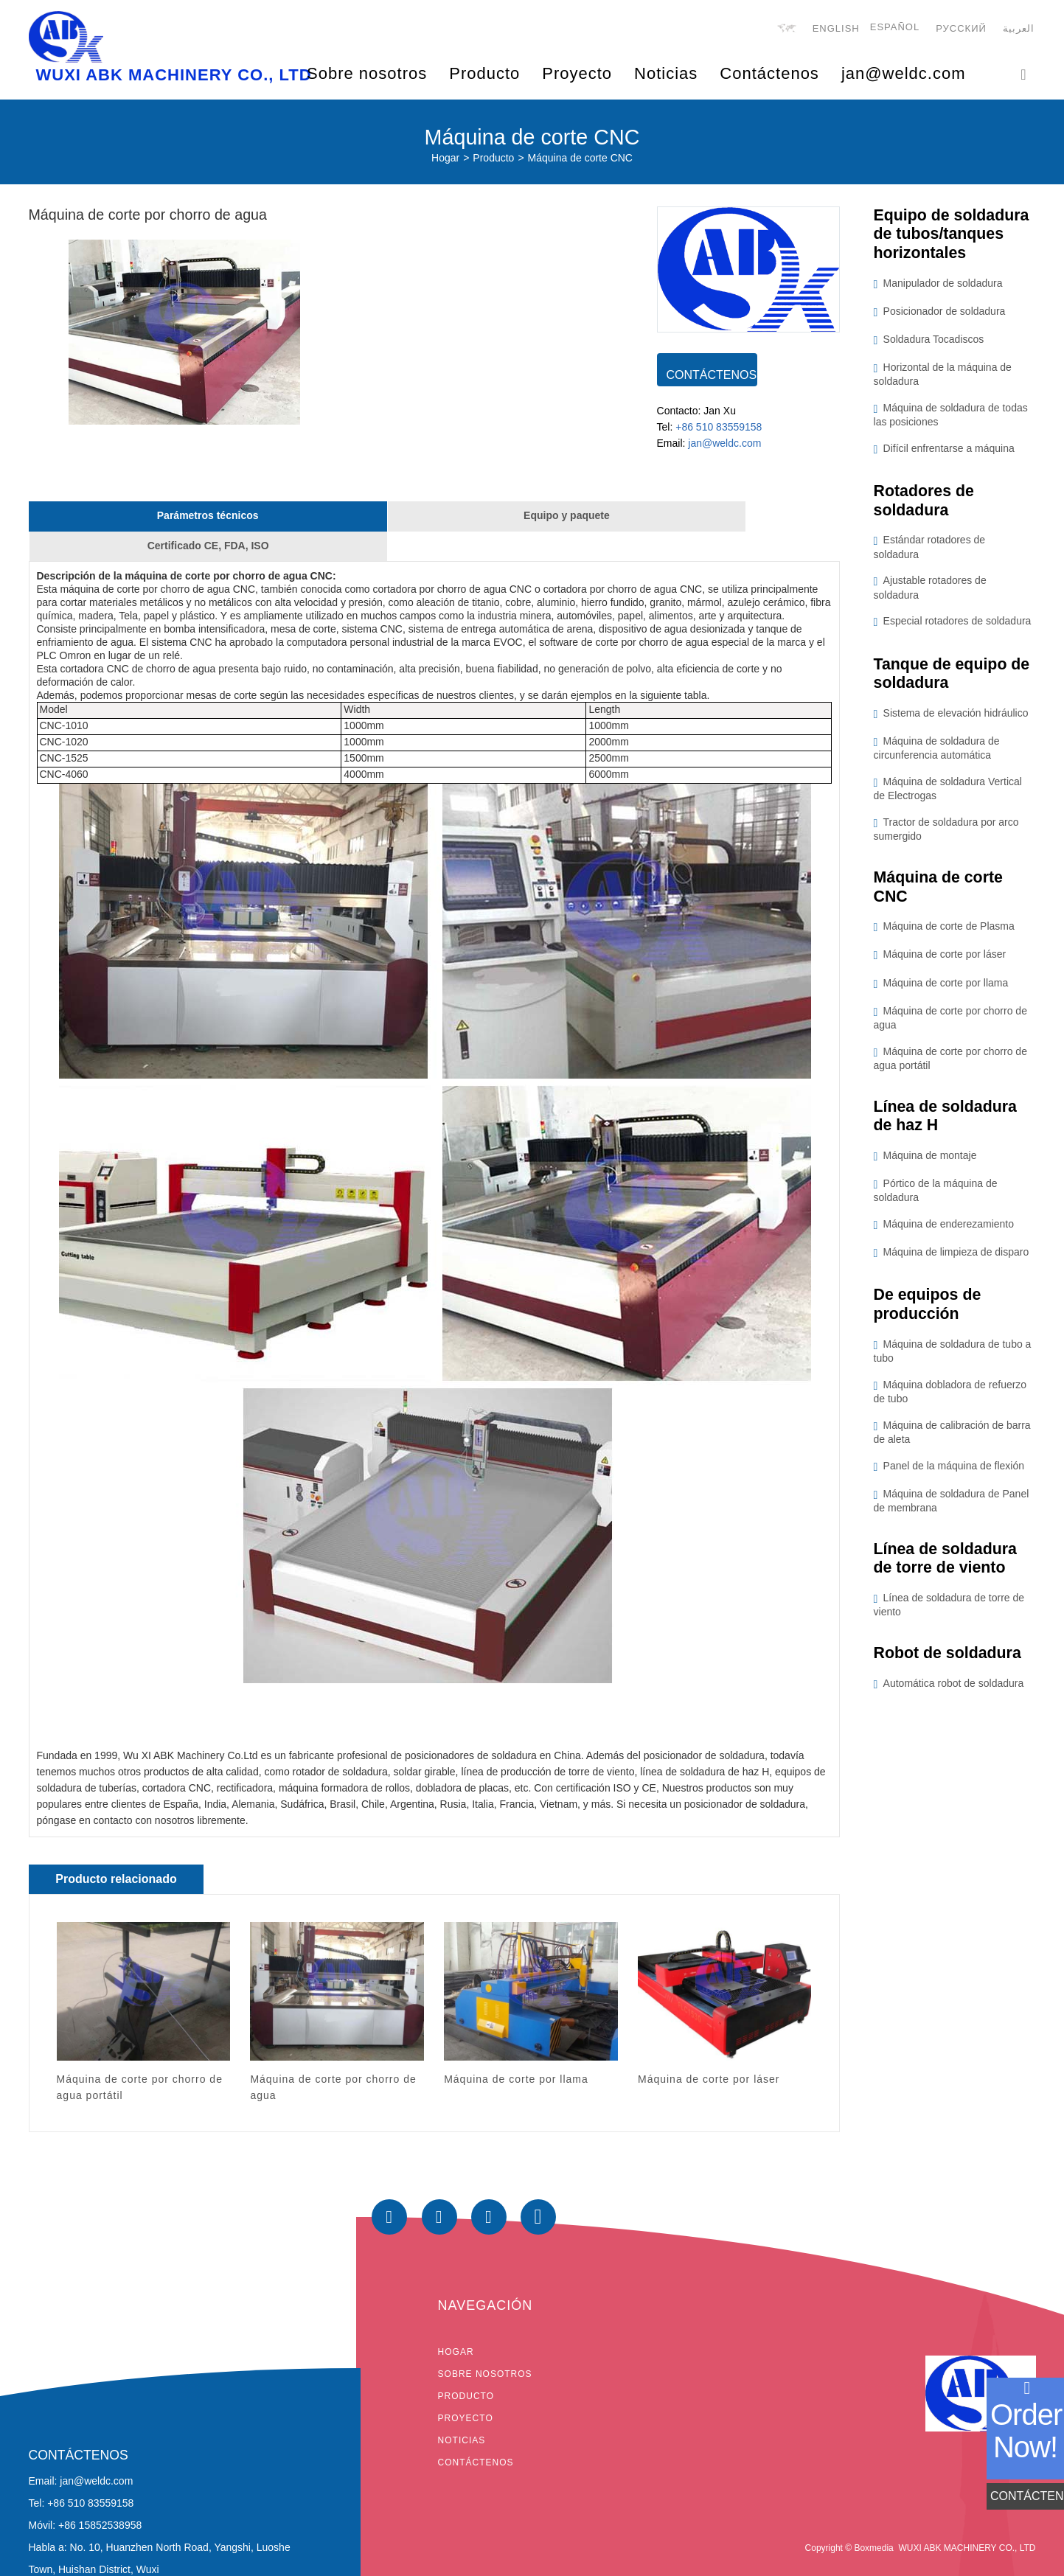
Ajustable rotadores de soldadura (930, 592)
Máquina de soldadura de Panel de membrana (951, 1509)
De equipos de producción (929, 1312)
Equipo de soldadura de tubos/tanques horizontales (954, 236)
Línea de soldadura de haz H (948, 1122)
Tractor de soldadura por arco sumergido (946, 834)
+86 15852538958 (100, 2501)
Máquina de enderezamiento (948, 1232)
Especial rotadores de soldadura (957, 625)
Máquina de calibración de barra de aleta (952, 1441)
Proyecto (465, 2393)
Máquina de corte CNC (580, 158)
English (836, 29)
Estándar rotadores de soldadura (930, 551)
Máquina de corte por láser (944, 961)
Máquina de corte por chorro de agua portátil (950, 1065)
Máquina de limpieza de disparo (956, 1260)
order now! (1026, 2430)
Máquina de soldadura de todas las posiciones (951, 418)
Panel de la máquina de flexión (953, 1474)
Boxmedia (873, 2523)
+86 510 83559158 (718, 430)
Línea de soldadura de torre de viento (948, 1568)
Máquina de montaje (930, 1163)
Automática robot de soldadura (953, 1693)
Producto (493, 158)
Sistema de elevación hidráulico (956, 718)
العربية (1020, 29)
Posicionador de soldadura (944, 314)
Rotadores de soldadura (926, 504)
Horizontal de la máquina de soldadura (943, 377)
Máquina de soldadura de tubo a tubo (953, 1360)
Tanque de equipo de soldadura (954, 678)
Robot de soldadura (950, 1663)
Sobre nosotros (485, 2349)
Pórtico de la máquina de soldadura (936, 1198)
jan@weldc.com (903, 73)
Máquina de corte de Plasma (949, 933)
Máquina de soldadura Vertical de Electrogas (948, 794)
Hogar (445, 158)
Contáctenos (769, 73)
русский (962, 29)
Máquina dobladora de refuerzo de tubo (950, 1400)
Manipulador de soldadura (943, 286)
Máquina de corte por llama (946, 989)
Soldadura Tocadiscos (933, 342)
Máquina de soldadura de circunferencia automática (937, 753)
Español (895, 28)
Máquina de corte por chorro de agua (950, 1024)
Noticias (666, 73)
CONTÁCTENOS (712, 375)
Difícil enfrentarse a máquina (949, 451)
